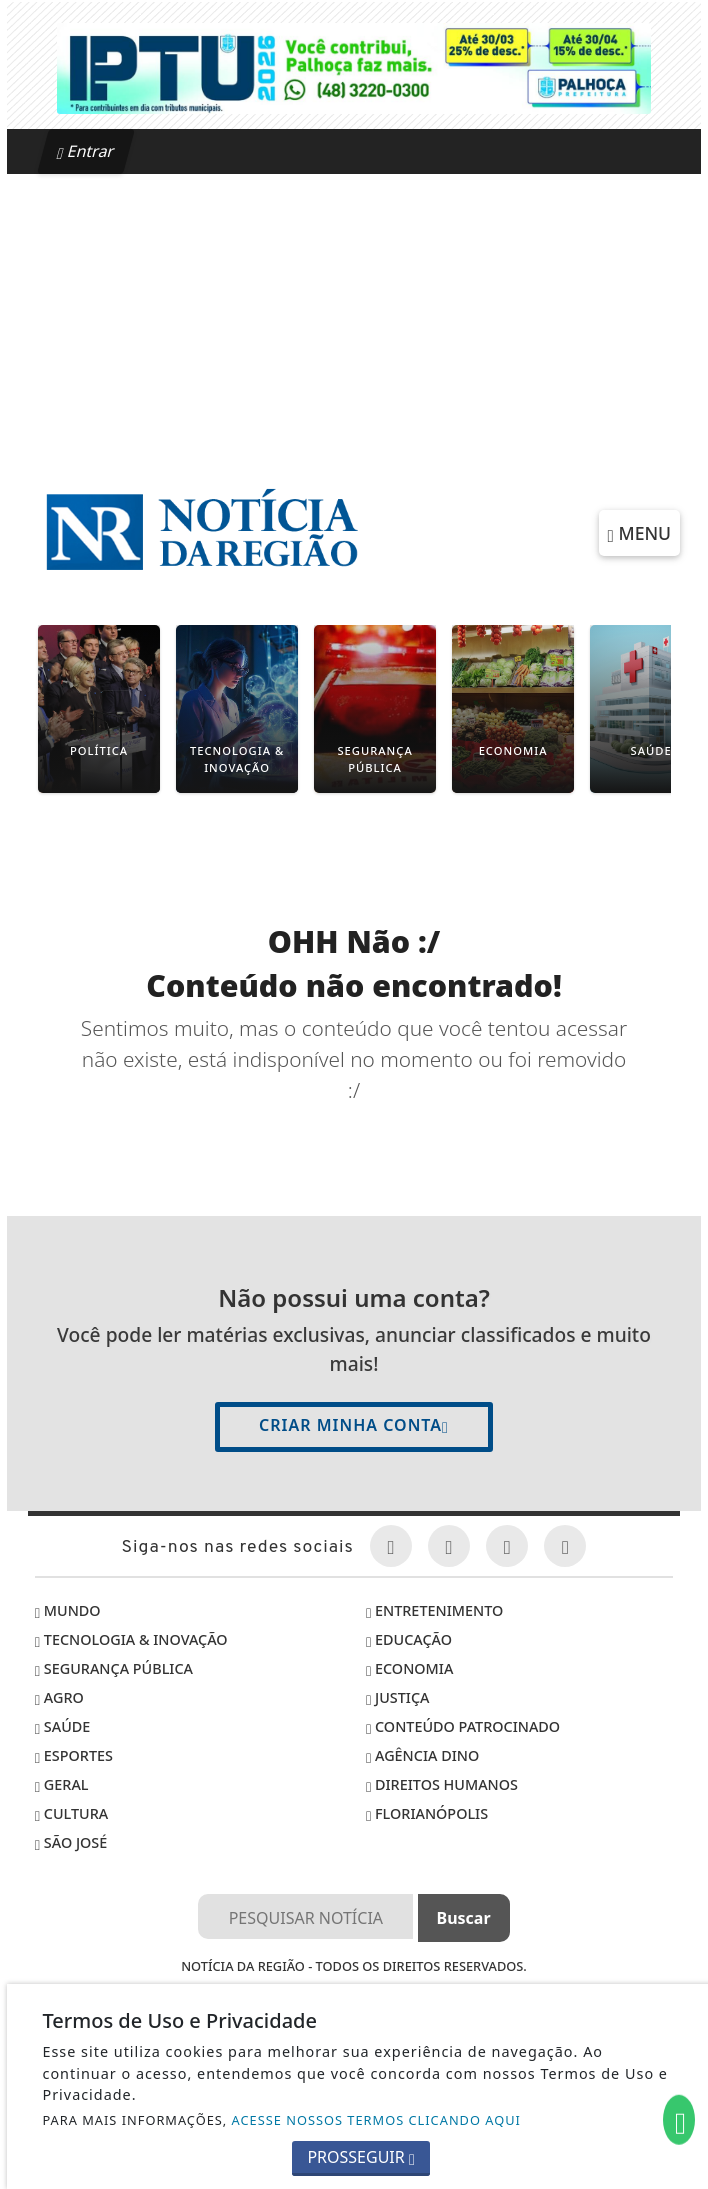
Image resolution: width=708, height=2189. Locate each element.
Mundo (68, 1610)
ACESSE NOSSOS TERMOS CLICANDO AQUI (376, 2120)
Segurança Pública (114, 1668)
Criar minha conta (354, 1425)
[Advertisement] (354, 324)
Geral (62, 1784)
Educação (409, 1639)
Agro (59, 1697)
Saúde (63, 1726)
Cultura (71, 1813)
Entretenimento (434, 1610)
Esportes (74, 1755)
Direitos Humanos (442, 1784)
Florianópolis (427, 1813)
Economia (409, 1668)
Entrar (86, 151)
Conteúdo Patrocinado (463, 1726)
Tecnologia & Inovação (131, 1639)
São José (71, 1842)
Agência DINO (422, 1755)
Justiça (397, 1697)
